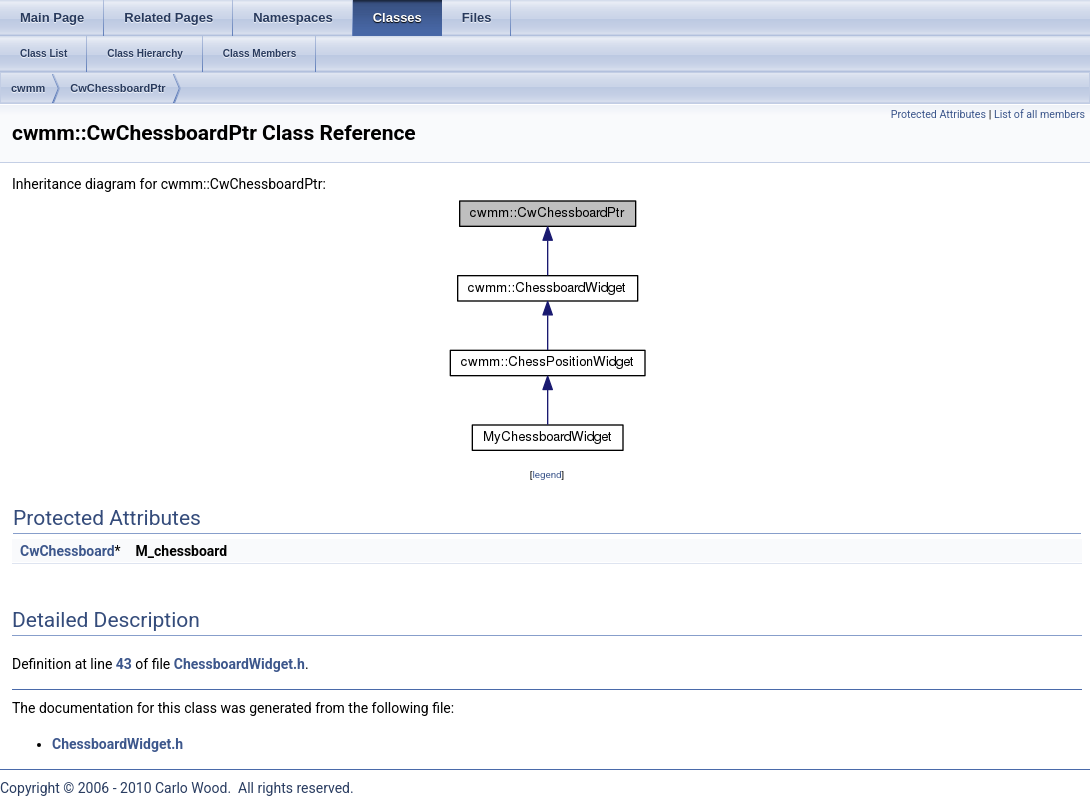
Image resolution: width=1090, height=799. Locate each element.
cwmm (28, 88)
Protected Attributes (938, 114)
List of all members (1039, 114)
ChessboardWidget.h (239, 664)
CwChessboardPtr (117, 88)
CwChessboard (67, 551)
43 (124, 664)
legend (546, 474)
